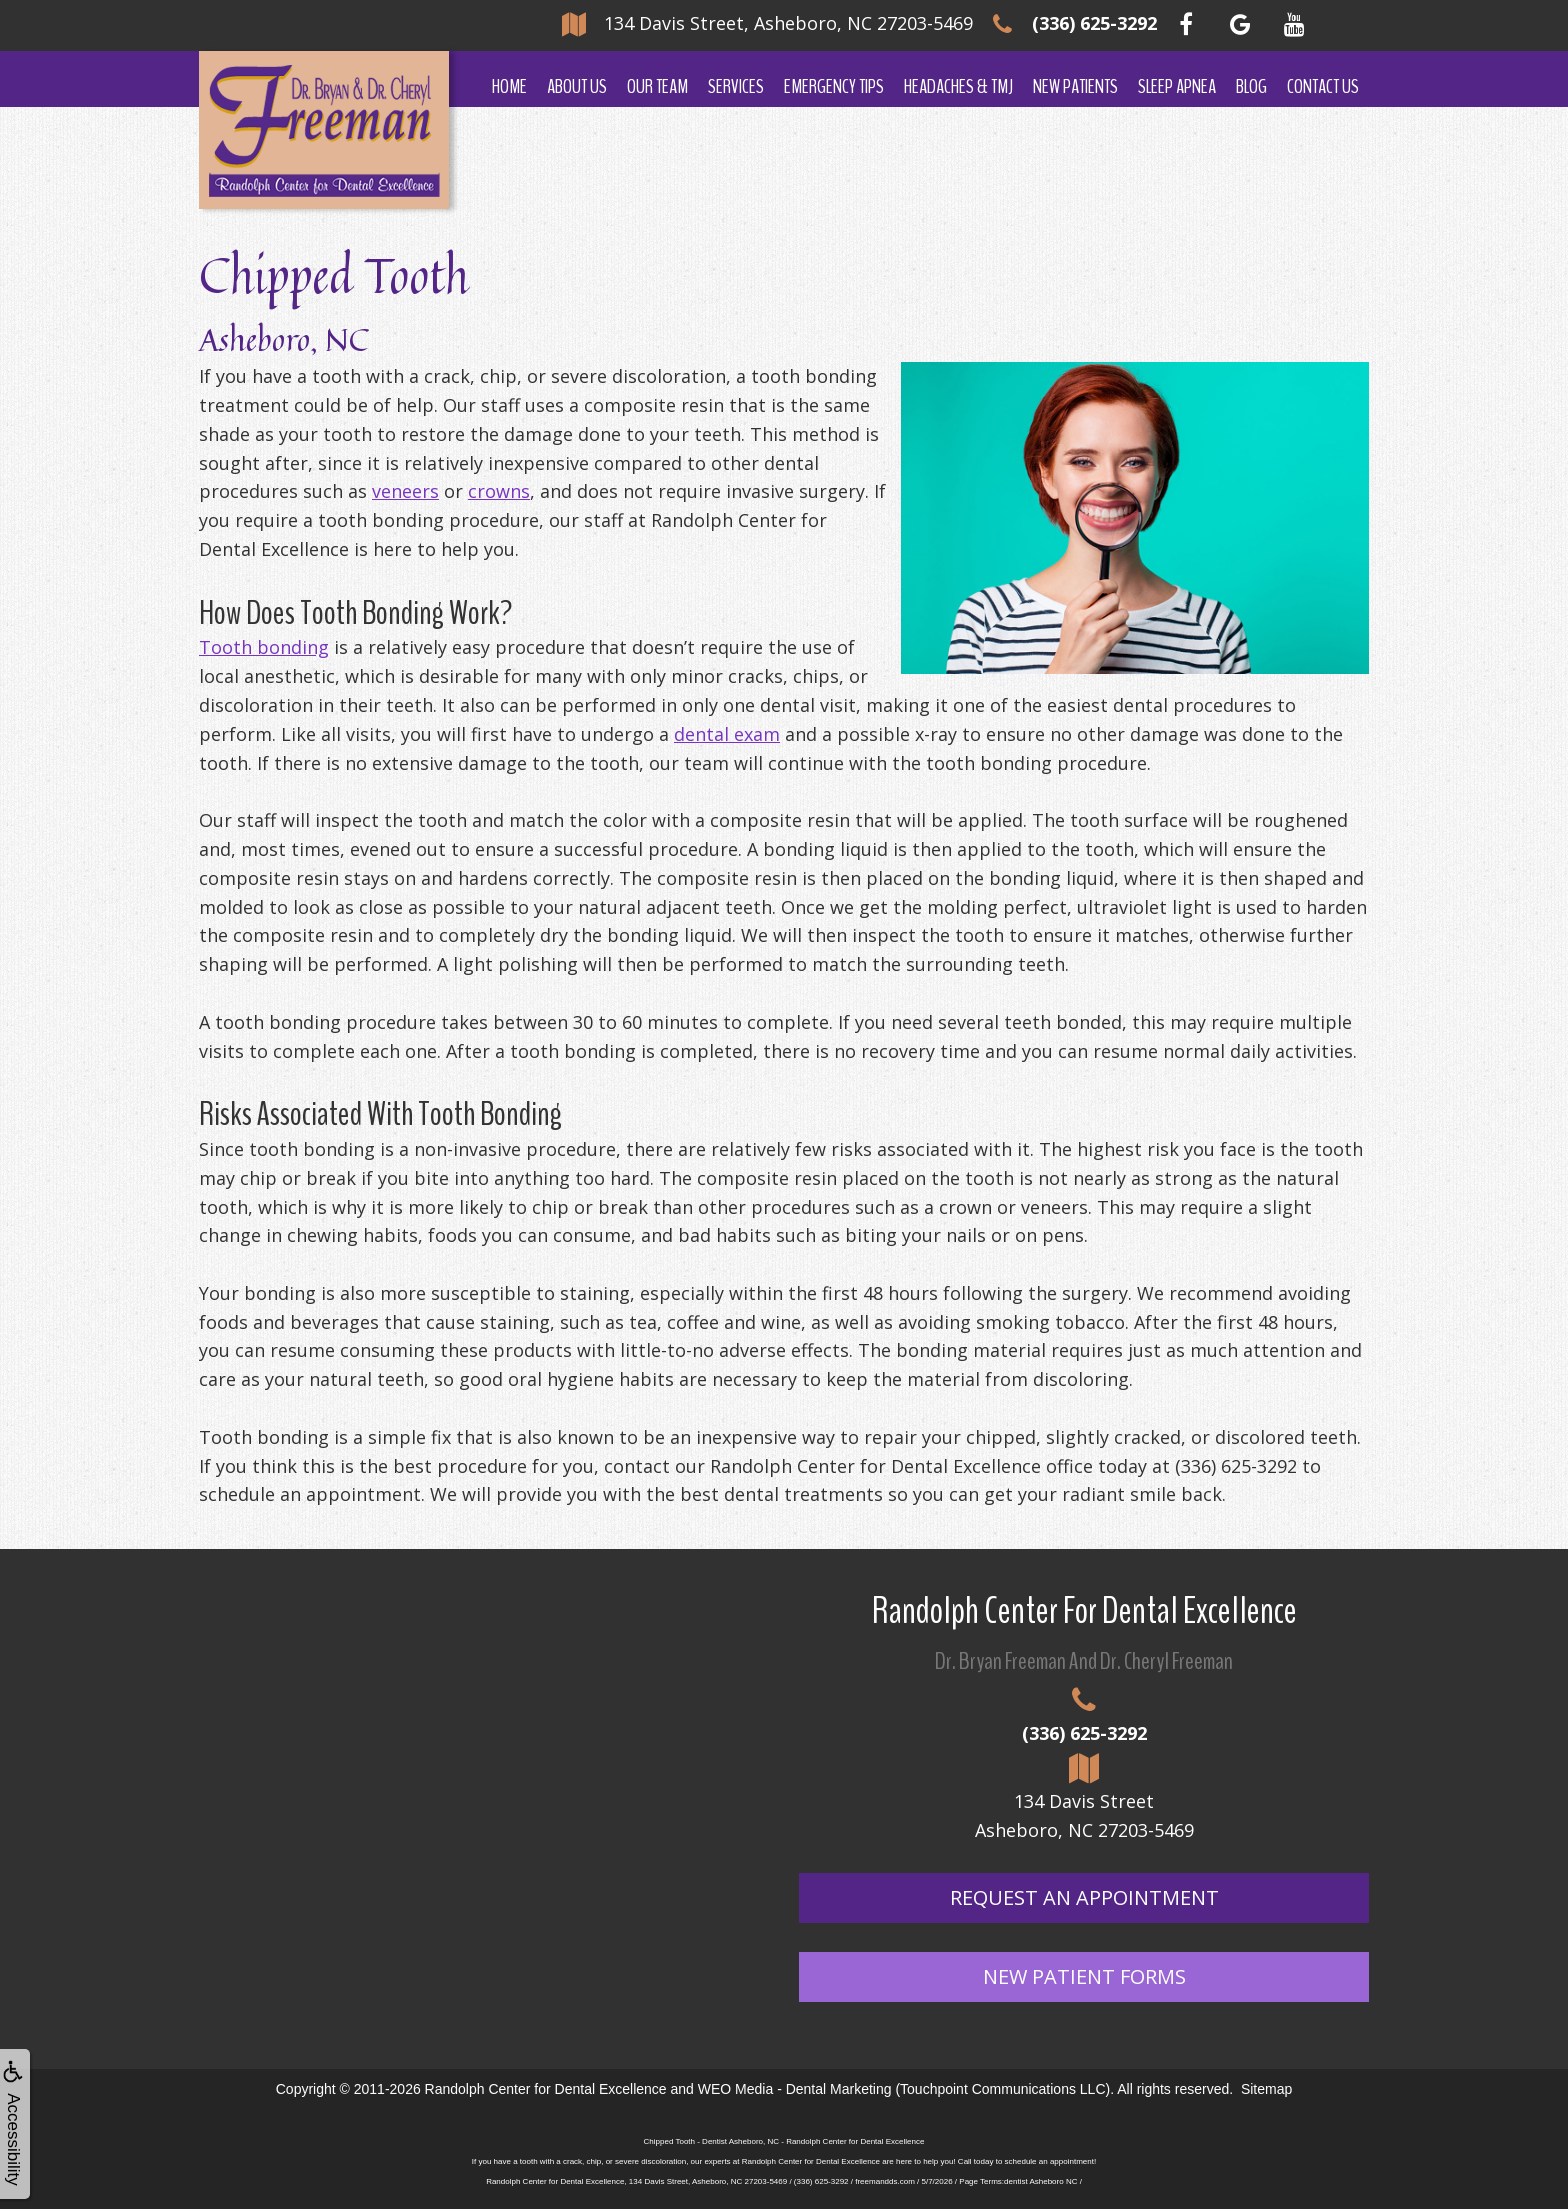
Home (509, 86)
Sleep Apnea (1177, 86)
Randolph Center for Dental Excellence (546, 2089)
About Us (577, 86)
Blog (1251, 86)
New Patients (1075, 86)
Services (736, 86)
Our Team (657, 86)
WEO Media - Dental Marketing (795, 2089)
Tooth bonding (264, 647)
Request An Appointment (1084, 1897)
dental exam (727, 734)
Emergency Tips (834, 86)
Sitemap (1266, 2089)
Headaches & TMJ (958, 86)
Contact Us (1323, 86)
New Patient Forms (1084, 1976)
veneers (405, 491)
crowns (499, 491)
